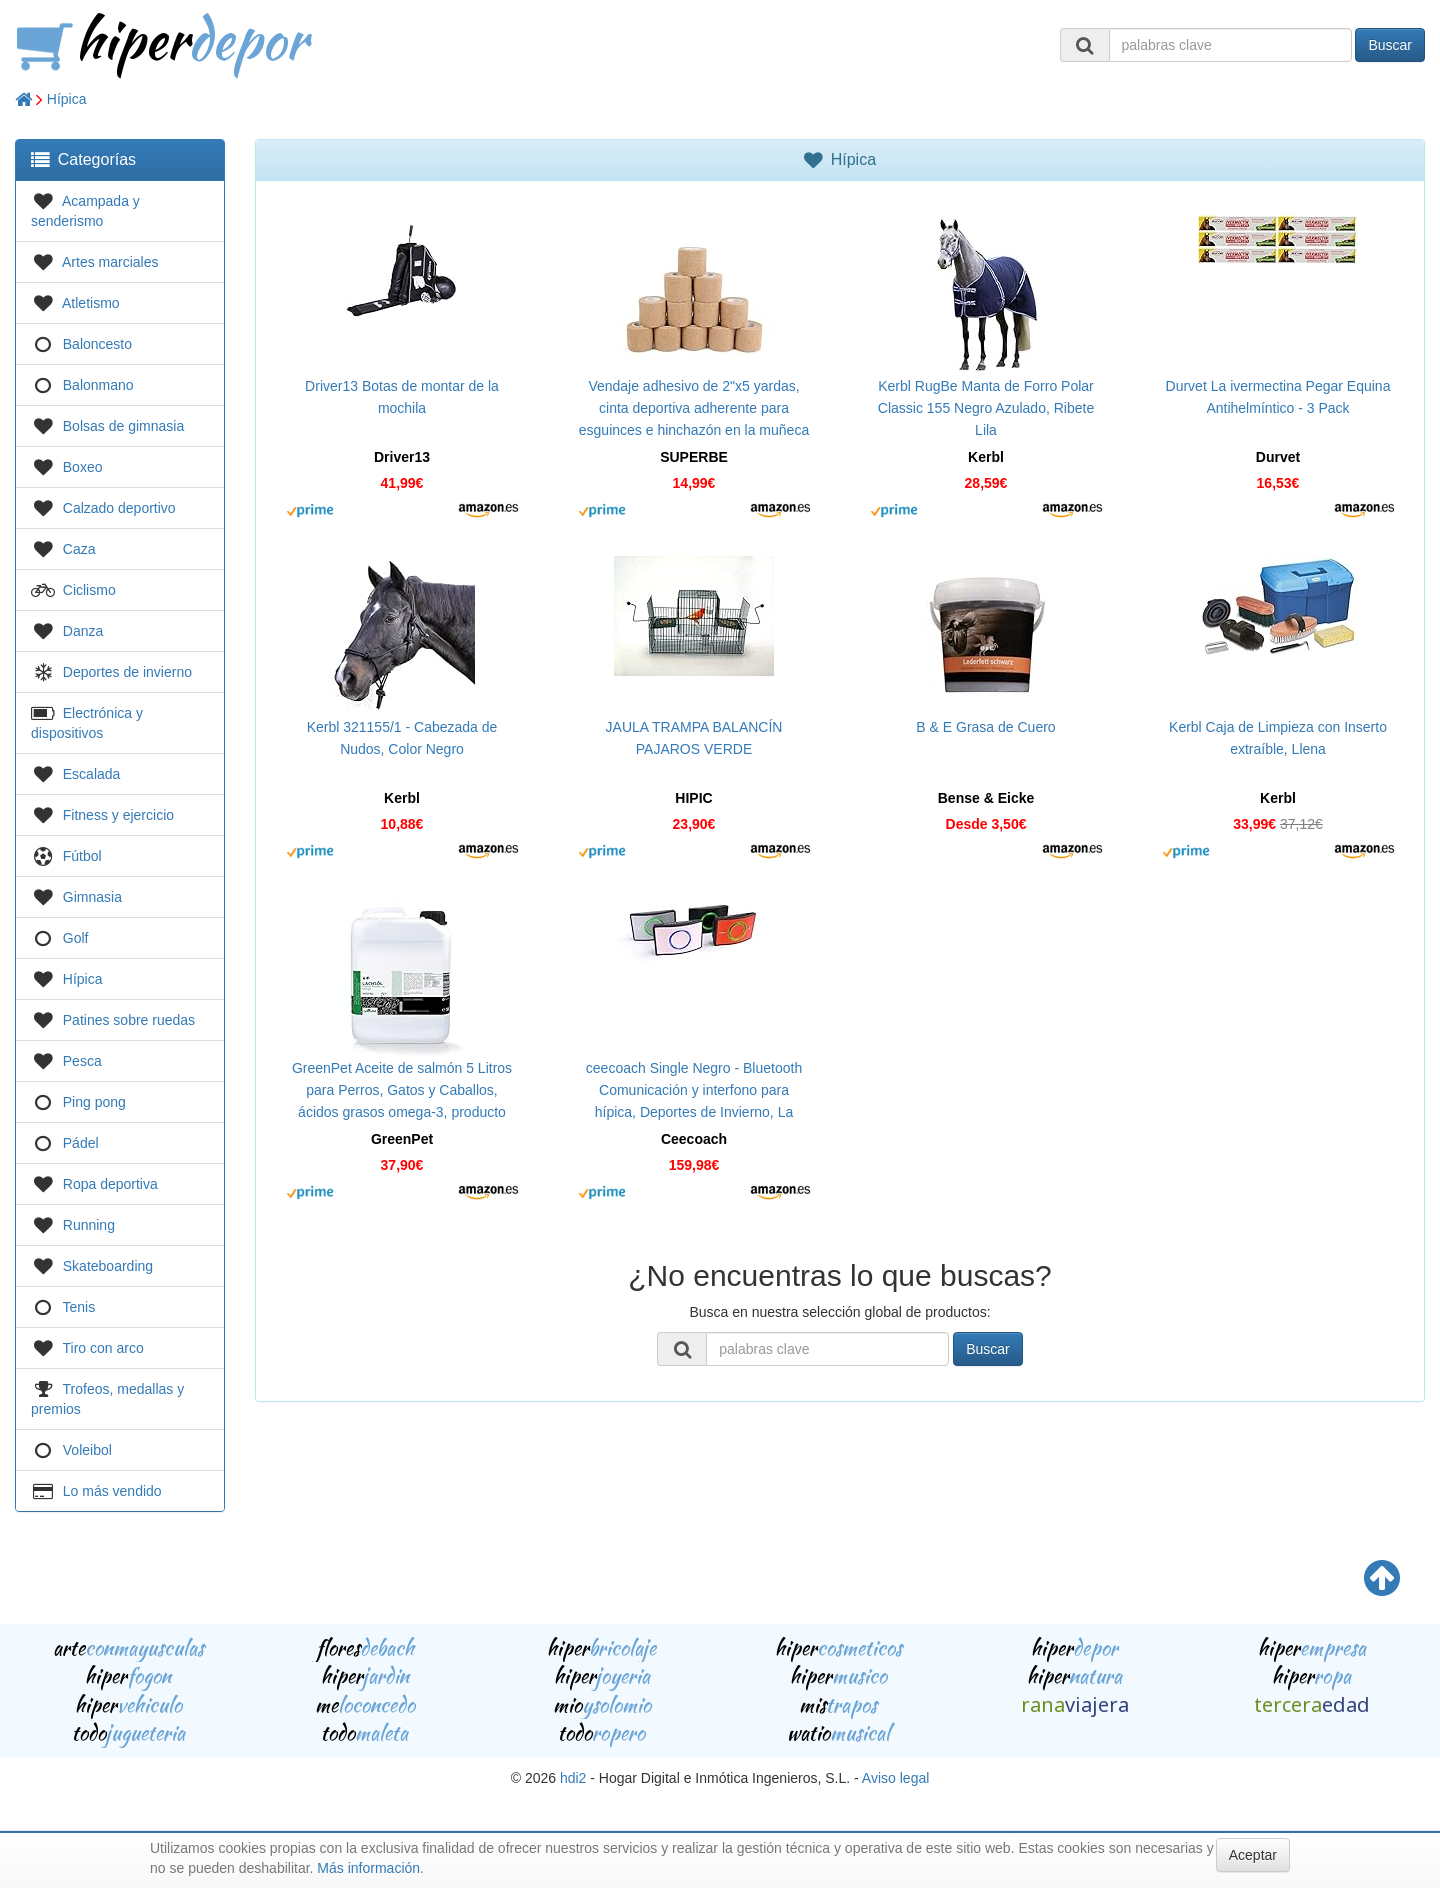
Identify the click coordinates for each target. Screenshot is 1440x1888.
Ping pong (94, 1102)
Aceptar (1253, 1855)
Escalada (92, 774)
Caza (79, 549)
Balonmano (98, 385)
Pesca (82, 1061)
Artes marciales (110, 262)
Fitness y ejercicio (118, 815)
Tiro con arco (103, 1348)
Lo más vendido (112, 1491)
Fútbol (82, 856)
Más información (368, 1868)
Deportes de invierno (127, 672)
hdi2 (573, 1778)
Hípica (67, 99)
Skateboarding (108, 1266)
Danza (83, 631)
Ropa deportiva (110, 1184)
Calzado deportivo (119, 508)
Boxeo (83, 467)
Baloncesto (97, 344)
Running (89, 1225)
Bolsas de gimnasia (123, 426)
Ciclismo (89, 590)
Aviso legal (895, 1778)
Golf (76, 938)
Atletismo (91, 303)
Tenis (79, 1307)
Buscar (1390, 45)
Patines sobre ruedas (129, 1020)
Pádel (81, 1143)
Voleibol (87, 1450)
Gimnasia (92, 897)
